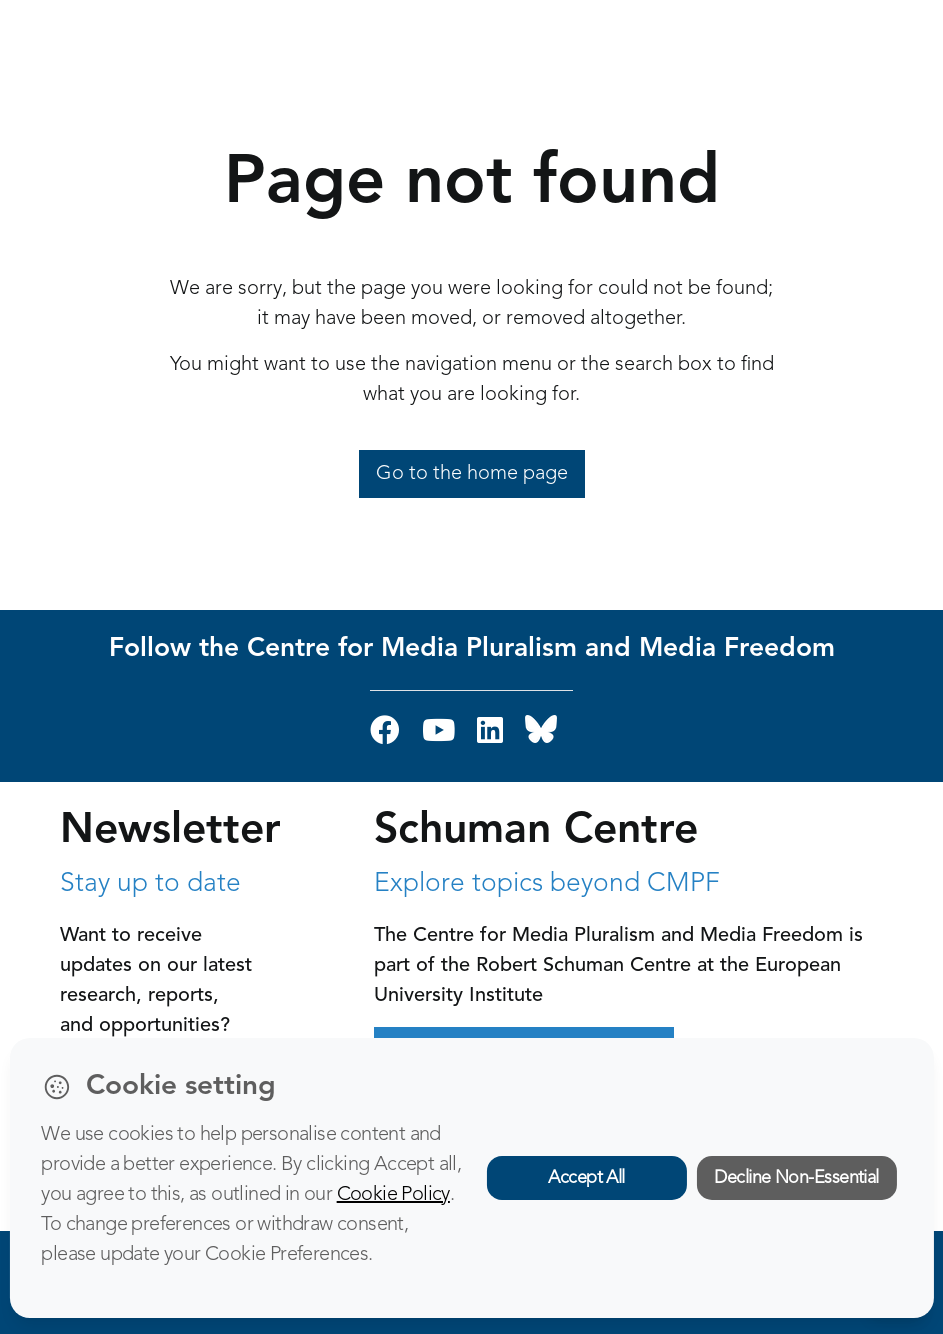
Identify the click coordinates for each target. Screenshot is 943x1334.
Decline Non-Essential (796, 1178)
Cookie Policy (393, 1195)
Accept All (586, 1178)
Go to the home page (472, 474)
